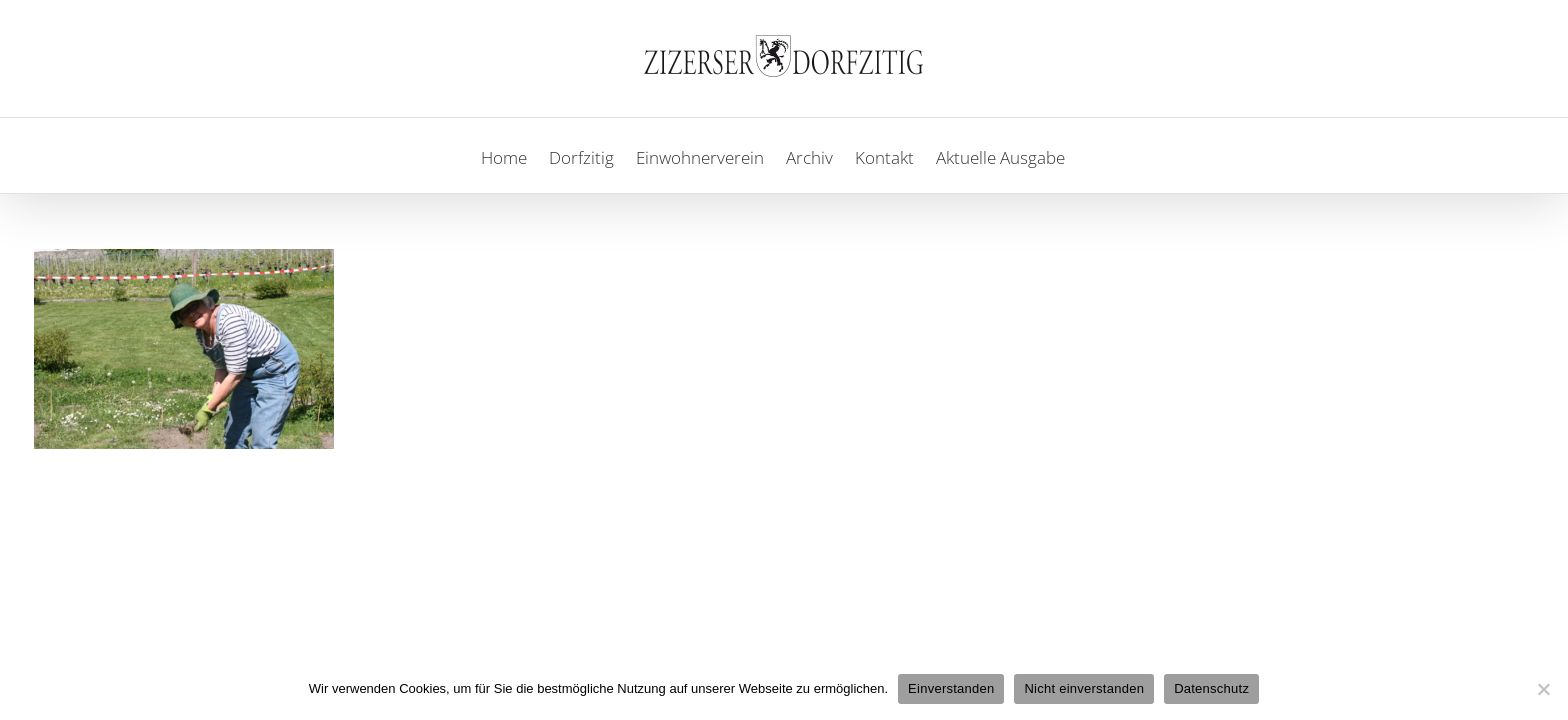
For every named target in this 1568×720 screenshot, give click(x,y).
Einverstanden (951, 688)
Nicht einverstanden (1084, 688)
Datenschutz (1211, 688)
